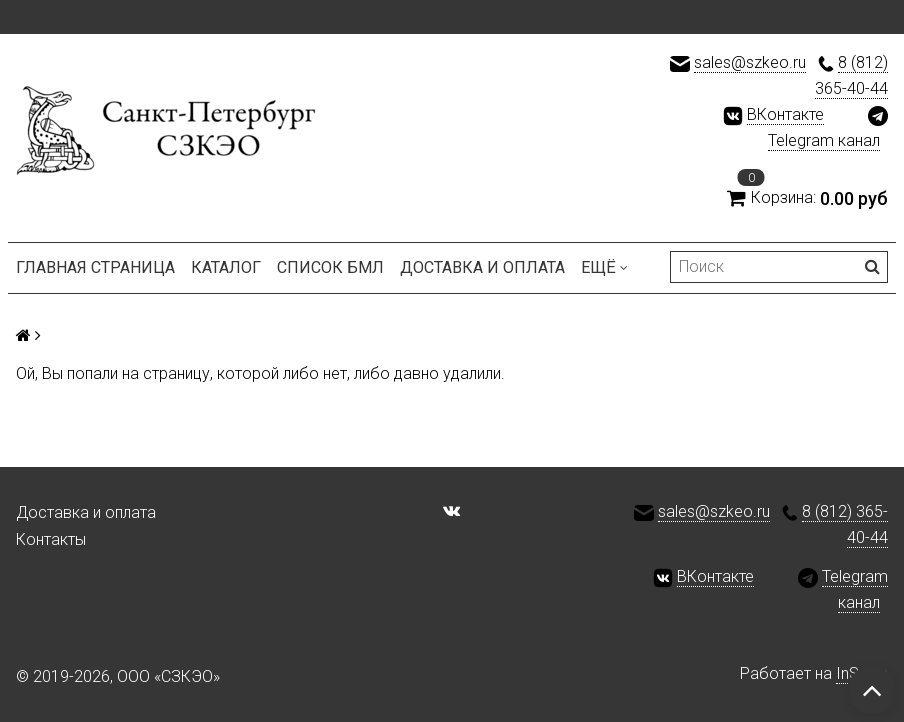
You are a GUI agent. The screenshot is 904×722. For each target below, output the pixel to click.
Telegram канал (824, 140)
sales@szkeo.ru (750, 62)
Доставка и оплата (482, 267)
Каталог (226, 267)
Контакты (51, 539)
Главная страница (95, 267)
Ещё (604, 267)
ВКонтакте (785, 114)
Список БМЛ (330, 267)
